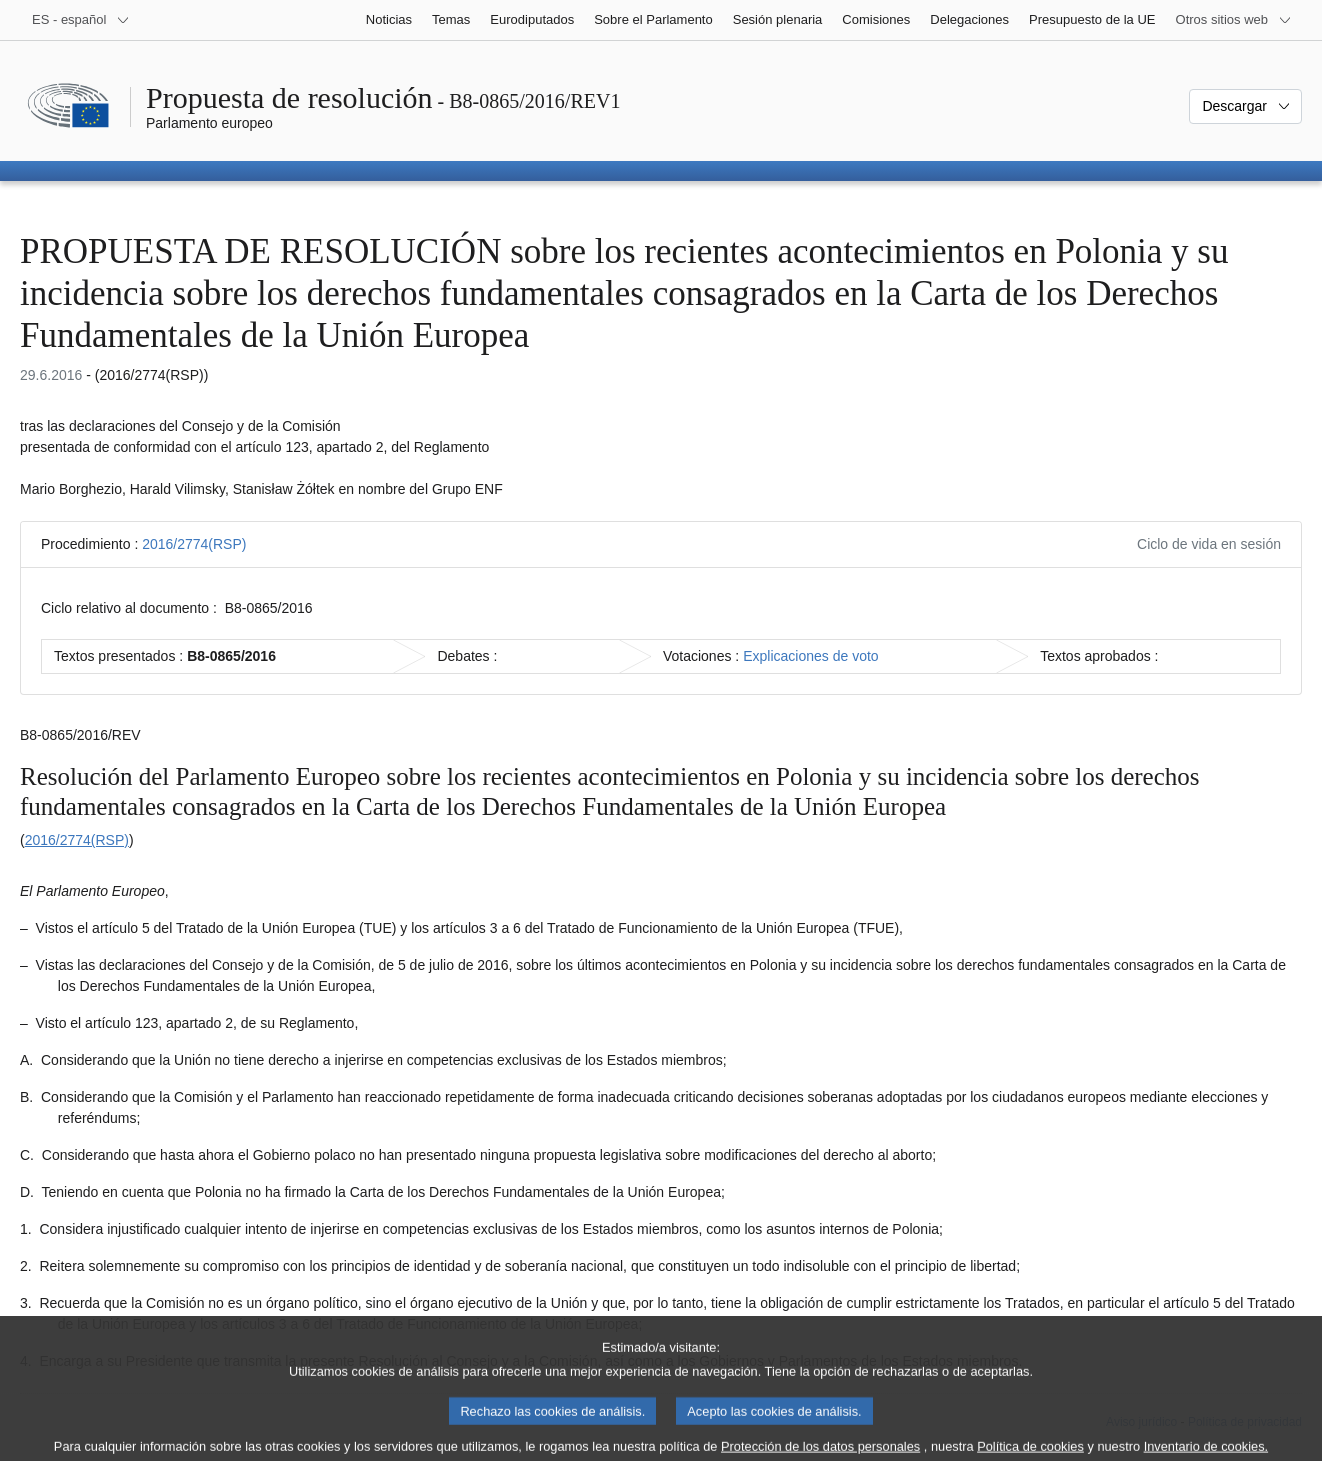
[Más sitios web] (1234, 20)
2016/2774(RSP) (194, 544)
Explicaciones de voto (810, 656)
